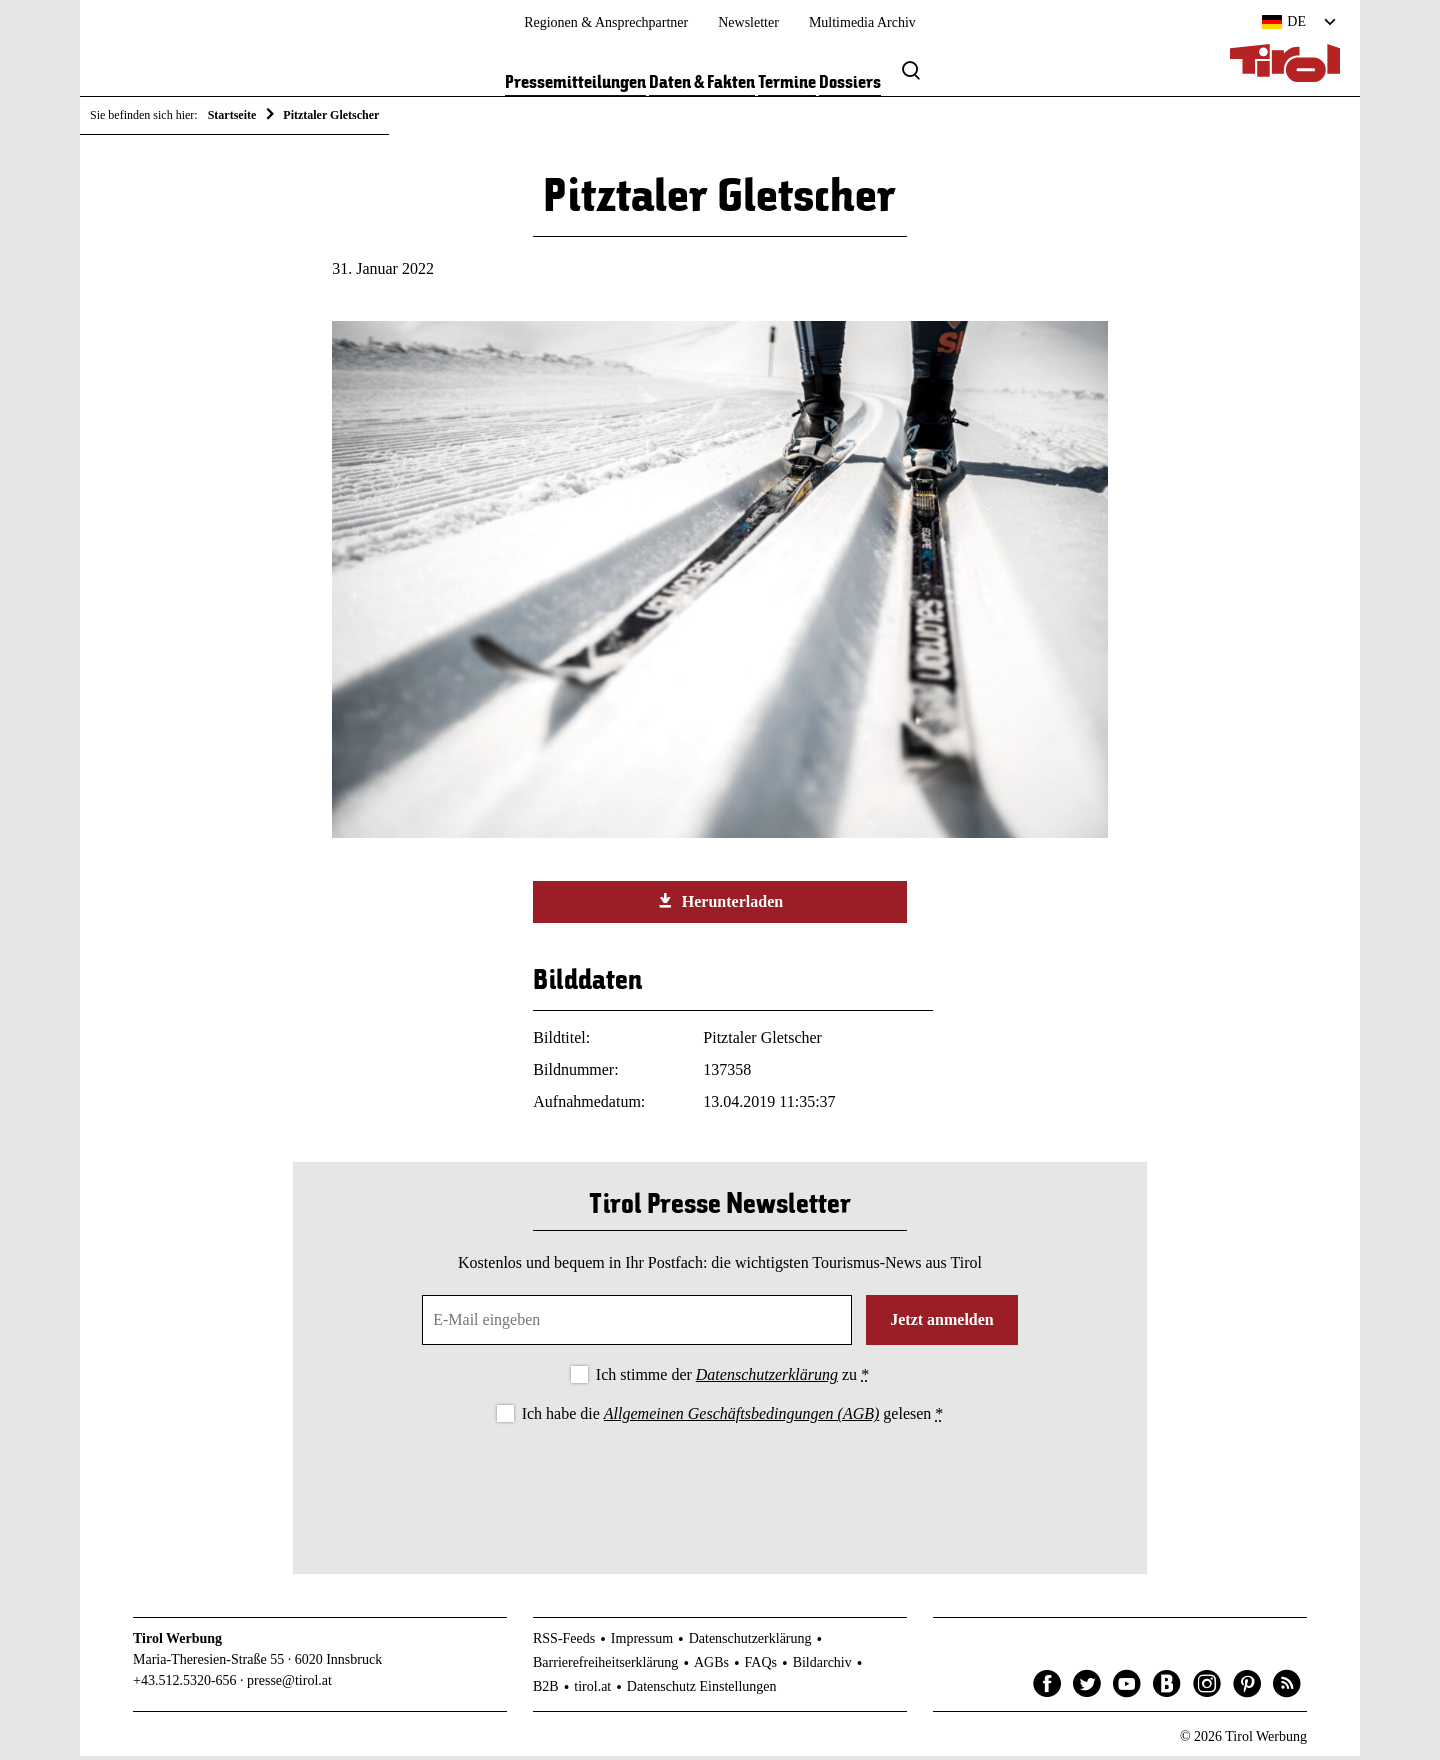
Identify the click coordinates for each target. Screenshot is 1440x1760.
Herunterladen (720, 905)
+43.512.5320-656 (185, 1684)
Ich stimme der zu (732, 1378)
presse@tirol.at (289, 1684)
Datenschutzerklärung (767, 1378)
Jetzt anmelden (942, 1323)
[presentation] (720, 1486)
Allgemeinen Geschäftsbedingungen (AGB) (741, 1417)
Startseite (232, 115)
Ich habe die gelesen (733, 1417)
